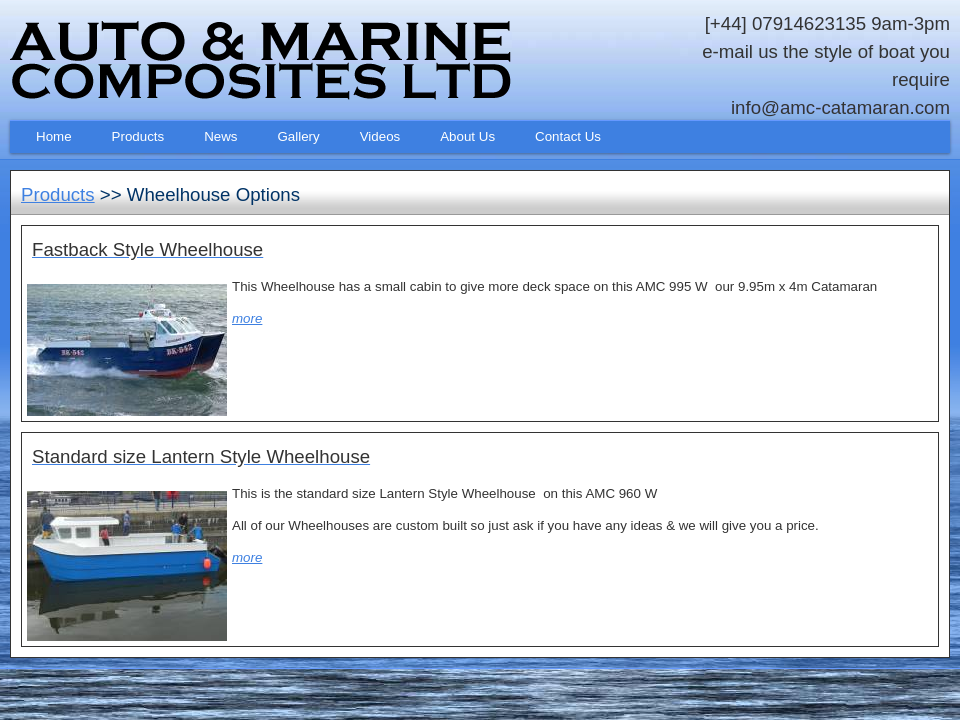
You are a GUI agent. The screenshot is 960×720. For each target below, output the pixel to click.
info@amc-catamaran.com (840, 107)
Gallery (299, 136)
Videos (380, 136)
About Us (467, 136)
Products (138, 136)
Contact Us (568, 136)
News (220, 136)
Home (54, 136)
